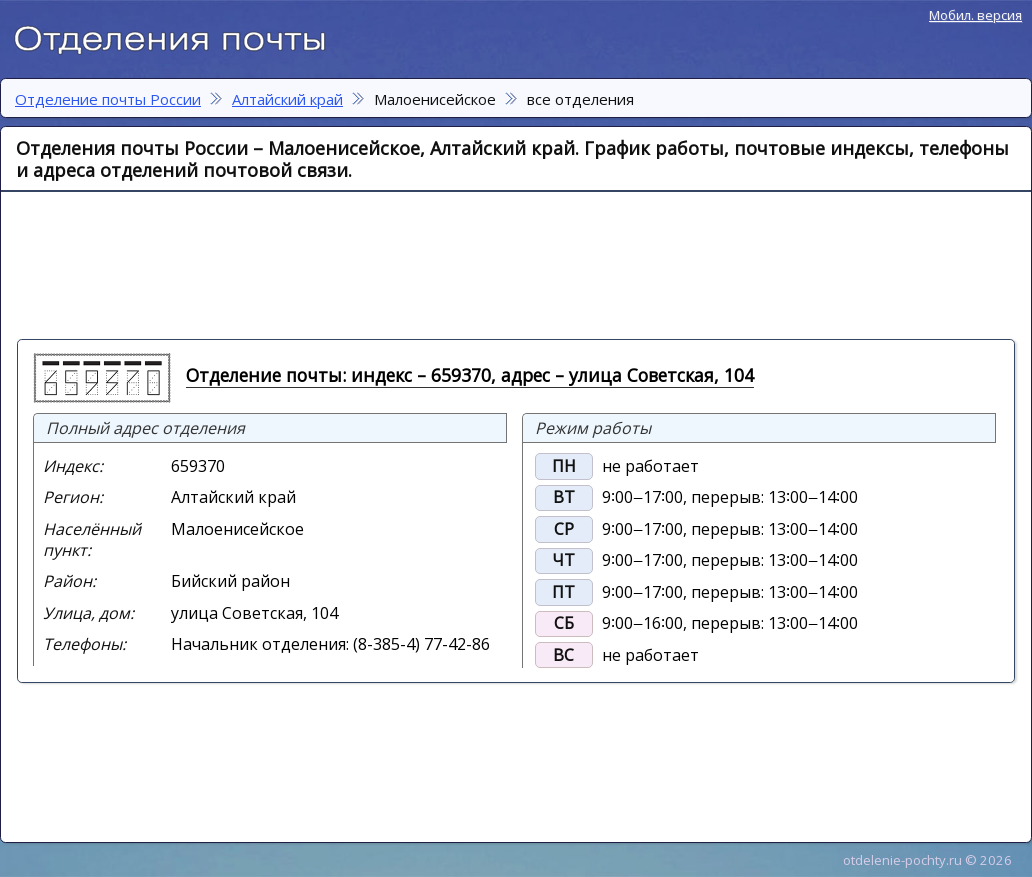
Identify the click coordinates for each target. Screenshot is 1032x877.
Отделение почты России (180, 36)
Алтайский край (287, 99)
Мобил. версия (975, 15)
